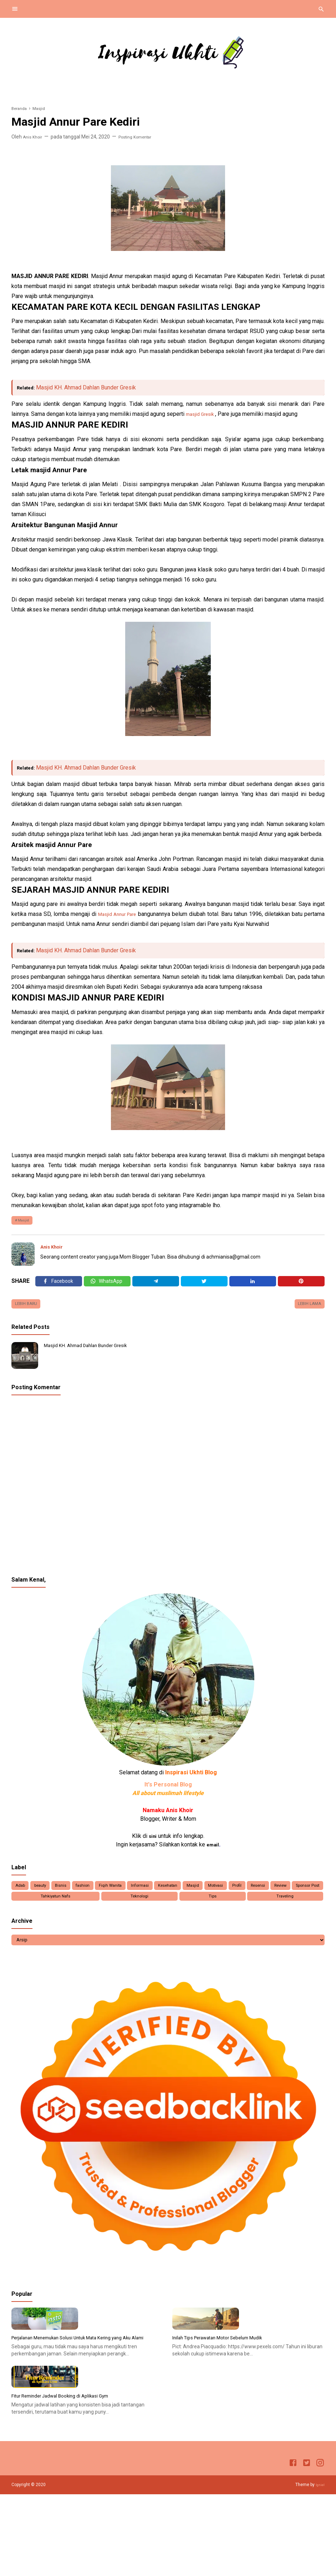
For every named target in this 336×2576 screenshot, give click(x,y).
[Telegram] (155, 1286)
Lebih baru (29, 1312)
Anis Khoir (54, 1249)
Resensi (309, 1896)
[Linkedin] (252, 1286)
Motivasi (257, 1896)
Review (33, 1909)
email (212, 1853)
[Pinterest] (301, 1286)
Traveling (298, 1909)
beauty (47, 1896)
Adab (22, 1896)
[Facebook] (58, 1286)
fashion (97, 1896)
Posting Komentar (142, 137)
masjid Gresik (203, 413)
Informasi (166, 1896)
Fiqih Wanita (130, 1896)
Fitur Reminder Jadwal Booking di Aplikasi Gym (70, 2477)
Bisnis (71, 1896)
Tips (254, 1909)
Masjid (25, 1221)
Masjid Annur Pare (127, 914)
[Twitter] (107, 1286)
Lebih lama (306, 1312)
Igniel (319, 2566)
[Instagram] (320, 2545)
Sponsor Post (86, 1909)
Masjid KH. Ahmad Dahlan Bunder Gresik (90, 387)
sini (152, 1844)
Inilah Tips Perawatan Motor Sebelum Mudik (227, 2382)
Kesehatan (200, 1896)
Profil (284, 1896)
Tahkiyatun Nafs (149, 1909)
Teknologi (208, 1909)
